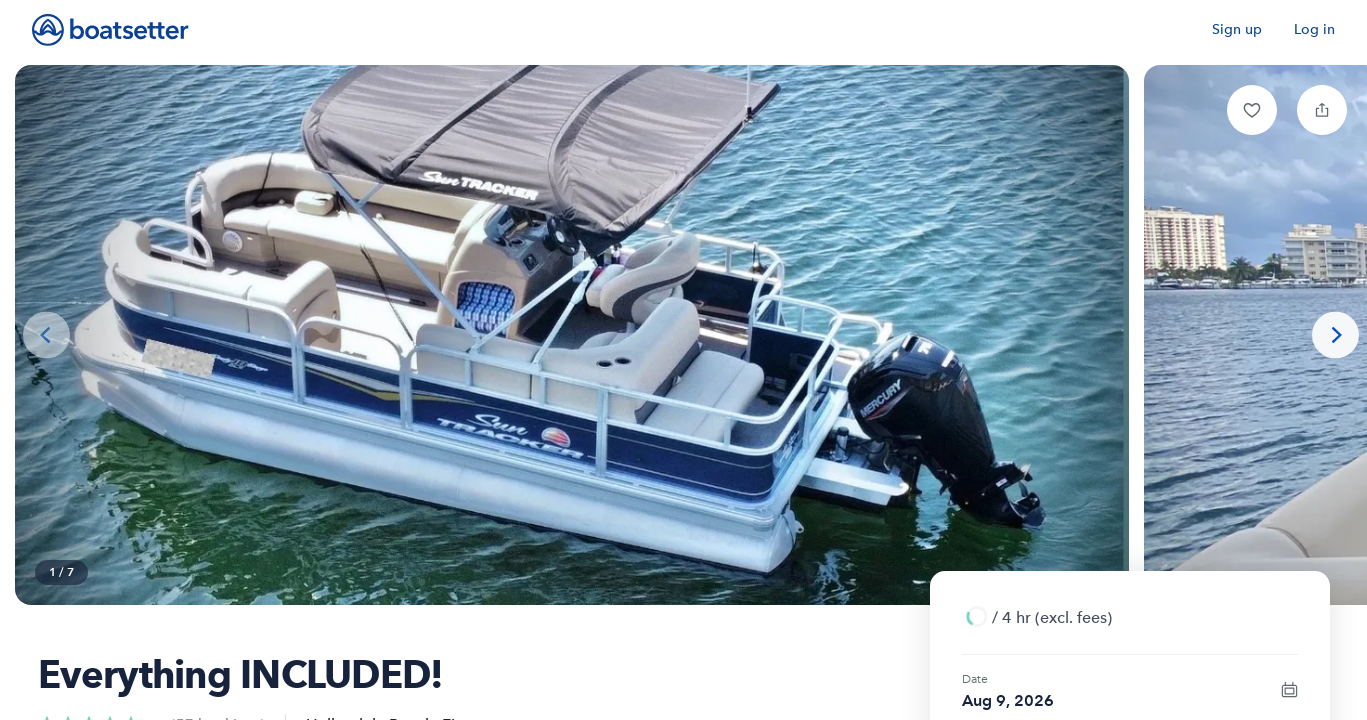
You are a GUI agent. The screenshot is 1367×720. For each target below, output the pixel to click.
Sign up (1237, 29)
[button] (1252, 110)
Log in (1314, 29)
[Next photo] (1335, 335)
